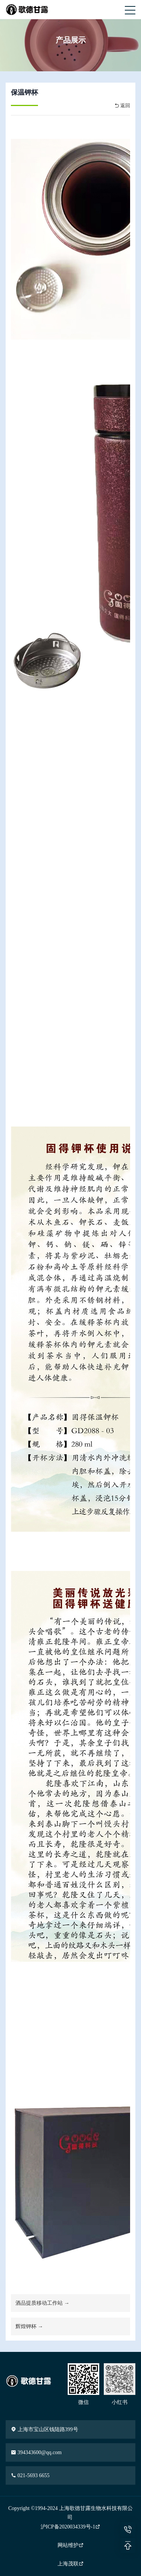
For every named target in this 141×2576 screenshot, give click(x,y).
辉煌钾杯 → (29, 2326)
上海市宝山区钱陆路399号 (44, 2429)
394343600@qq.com (36, 2452)
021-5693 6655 (30, 2475)
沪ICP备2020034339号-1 (70, 2527)
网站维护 (71, 2545)
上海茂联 (71, 2564)
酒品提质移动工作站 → (42, 2303)
